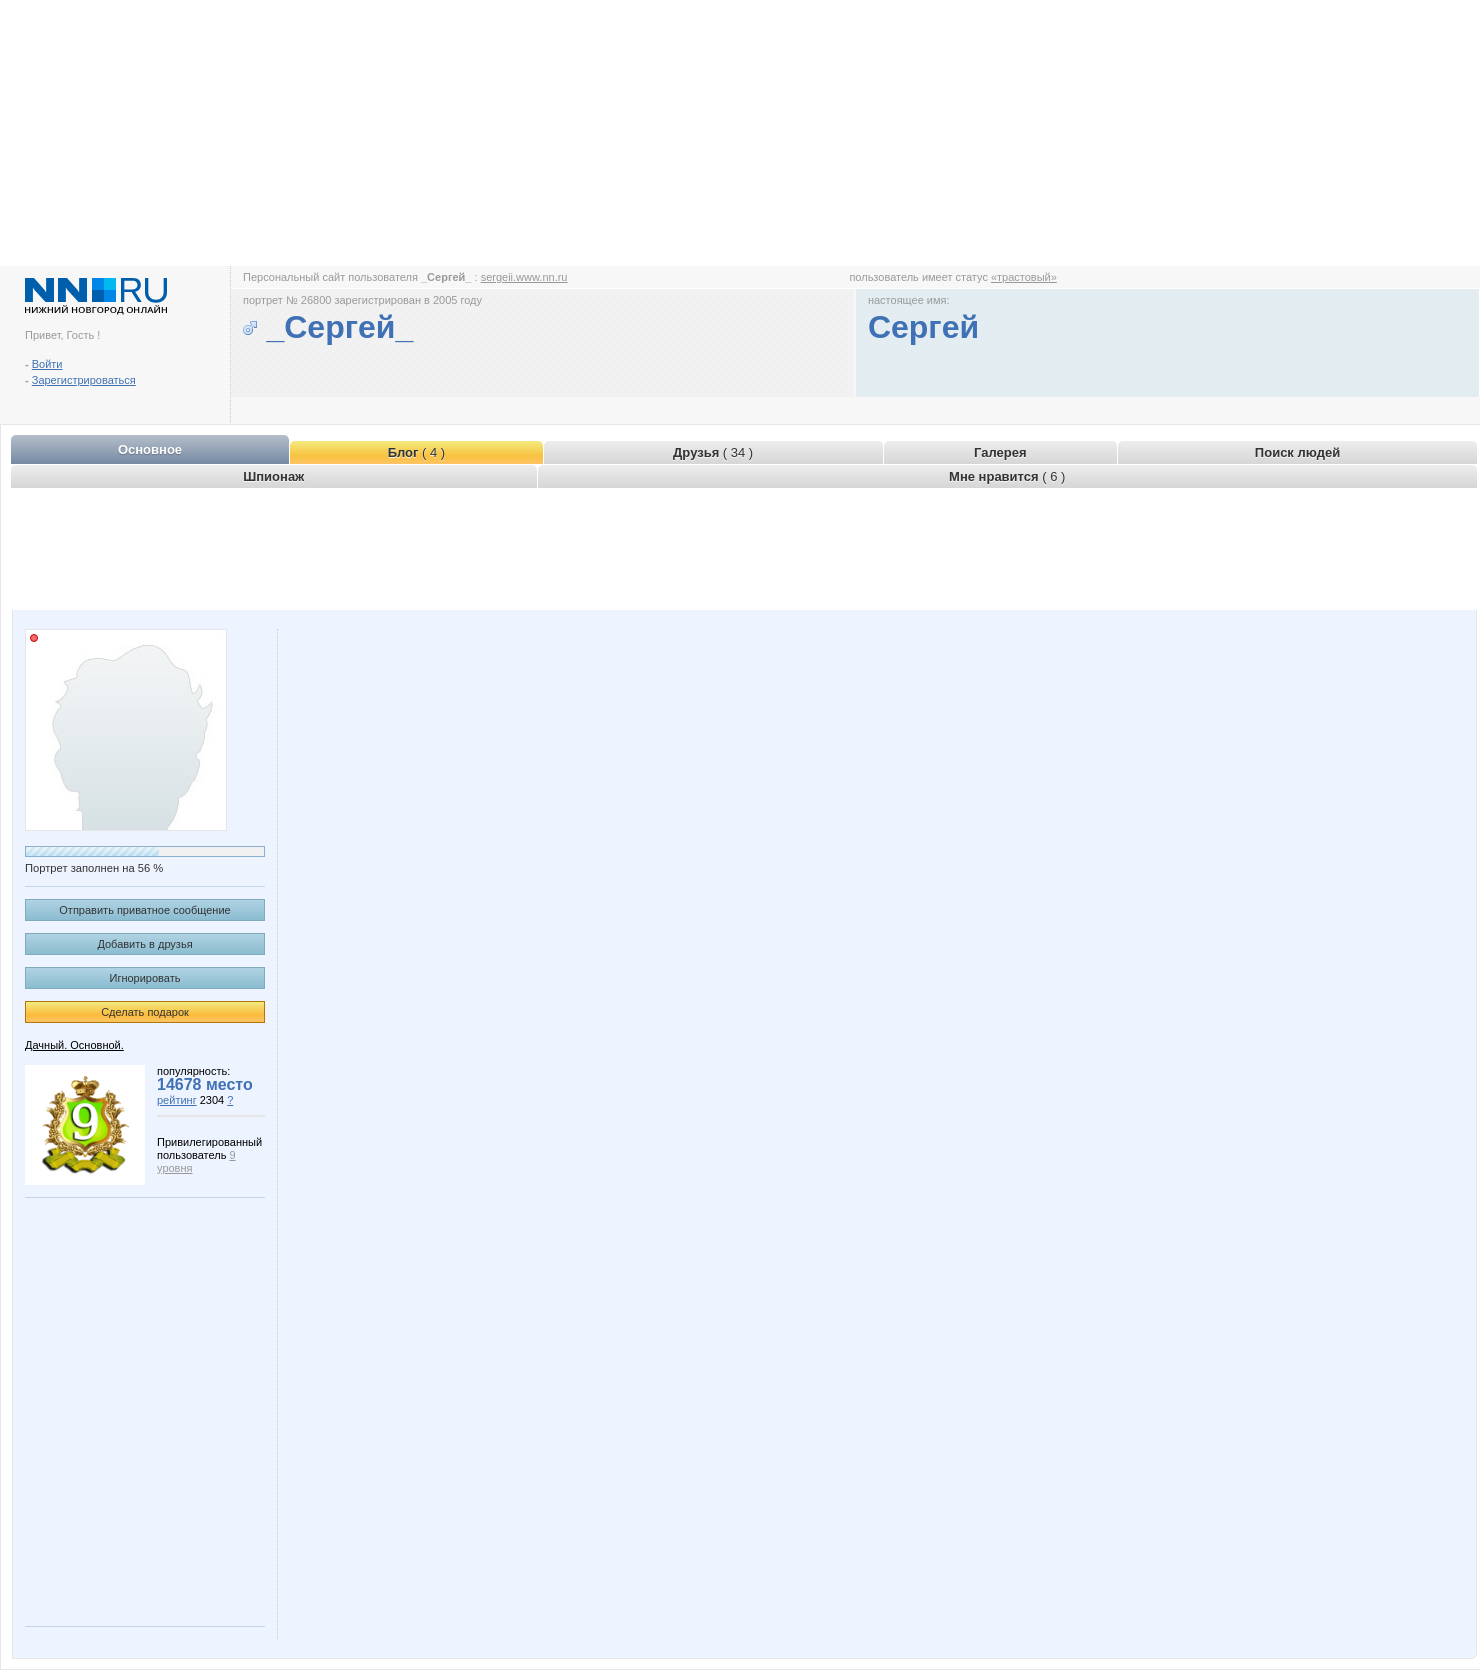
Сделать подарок (145, 1012)
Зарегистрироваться (84, 380)
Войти (47, 364)
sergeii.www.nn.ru (524, 277)
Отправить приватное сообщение (144, 910)
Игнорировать (145, 978)
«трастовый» (1024, 277)
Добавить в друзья (144, 944)
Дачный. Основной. (74, 1045)
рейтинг (177, 1100)
